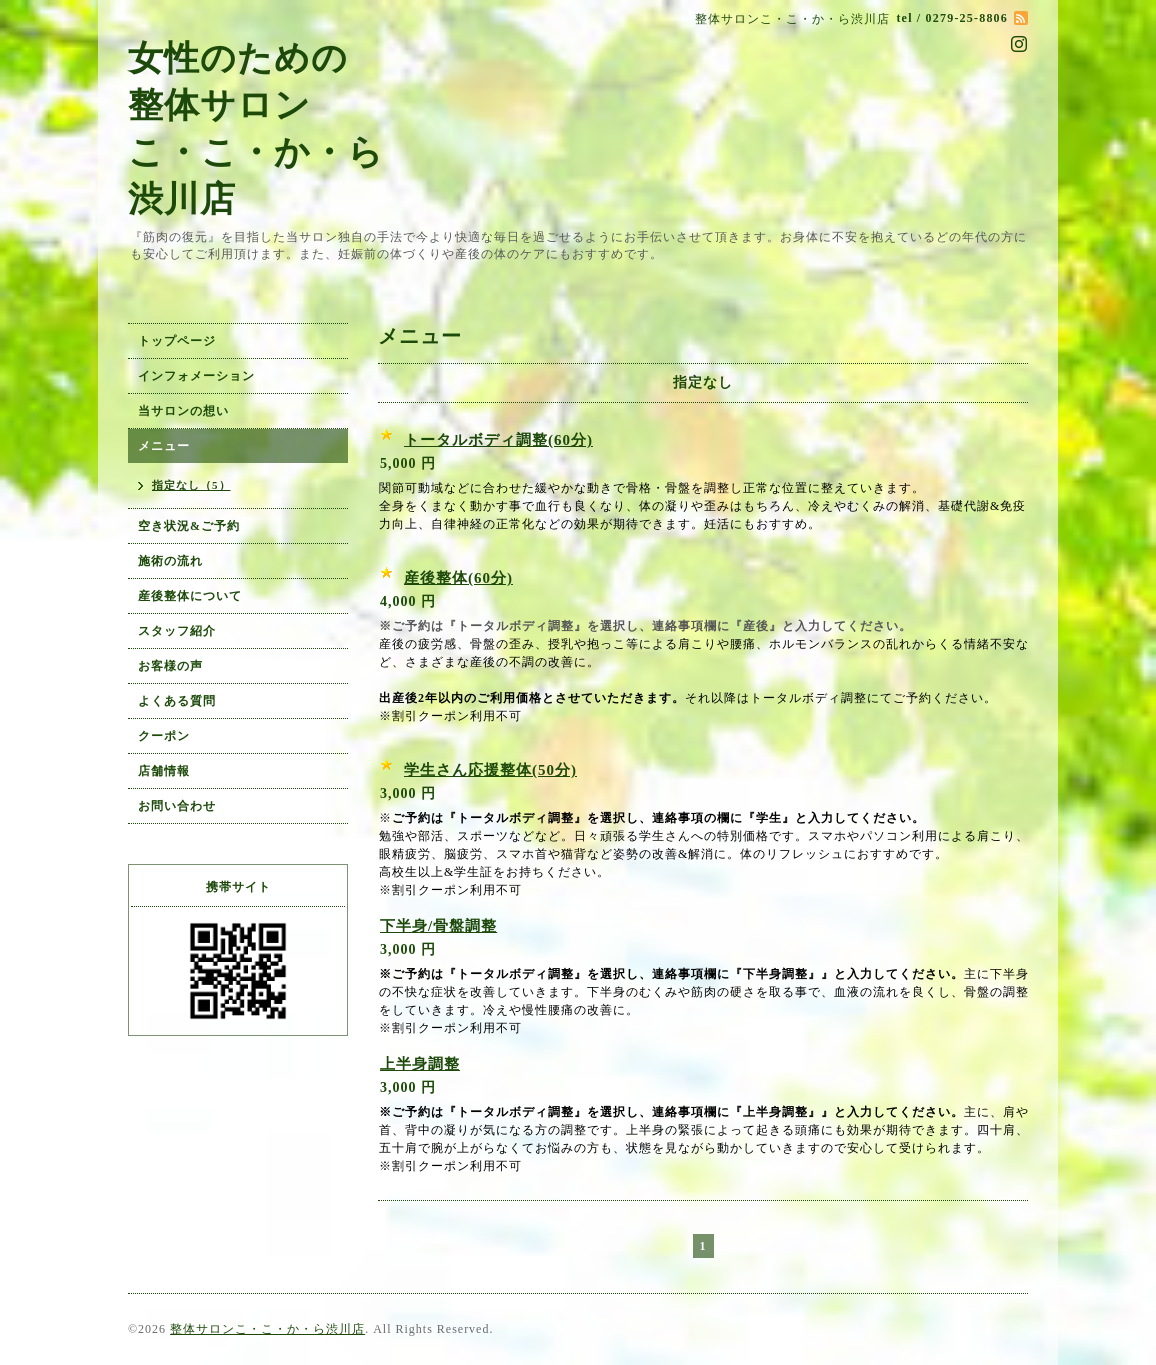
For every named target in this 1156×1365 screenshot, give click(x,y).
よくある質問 (177, 701)
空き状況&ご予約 (189, 526)
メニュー (164, 446)
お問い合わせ (177, 806)
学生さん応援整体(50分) (490, 770)
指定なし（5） (191, 485)
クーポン (164, 736)
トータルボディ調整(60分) (498, 440)
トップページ (177, 341)
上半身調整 (420, 1064)
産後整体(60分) (458, 578)
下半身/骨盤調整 (438, 926)
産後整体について (190, 596)
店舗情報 (164, 771)
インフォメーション (196, 376)
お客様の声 (170, 666)
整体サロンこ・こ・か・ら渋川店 (267, 1329)
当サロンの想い (183, 411)
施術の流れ (170, 561)
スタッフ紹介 (177, 631)
